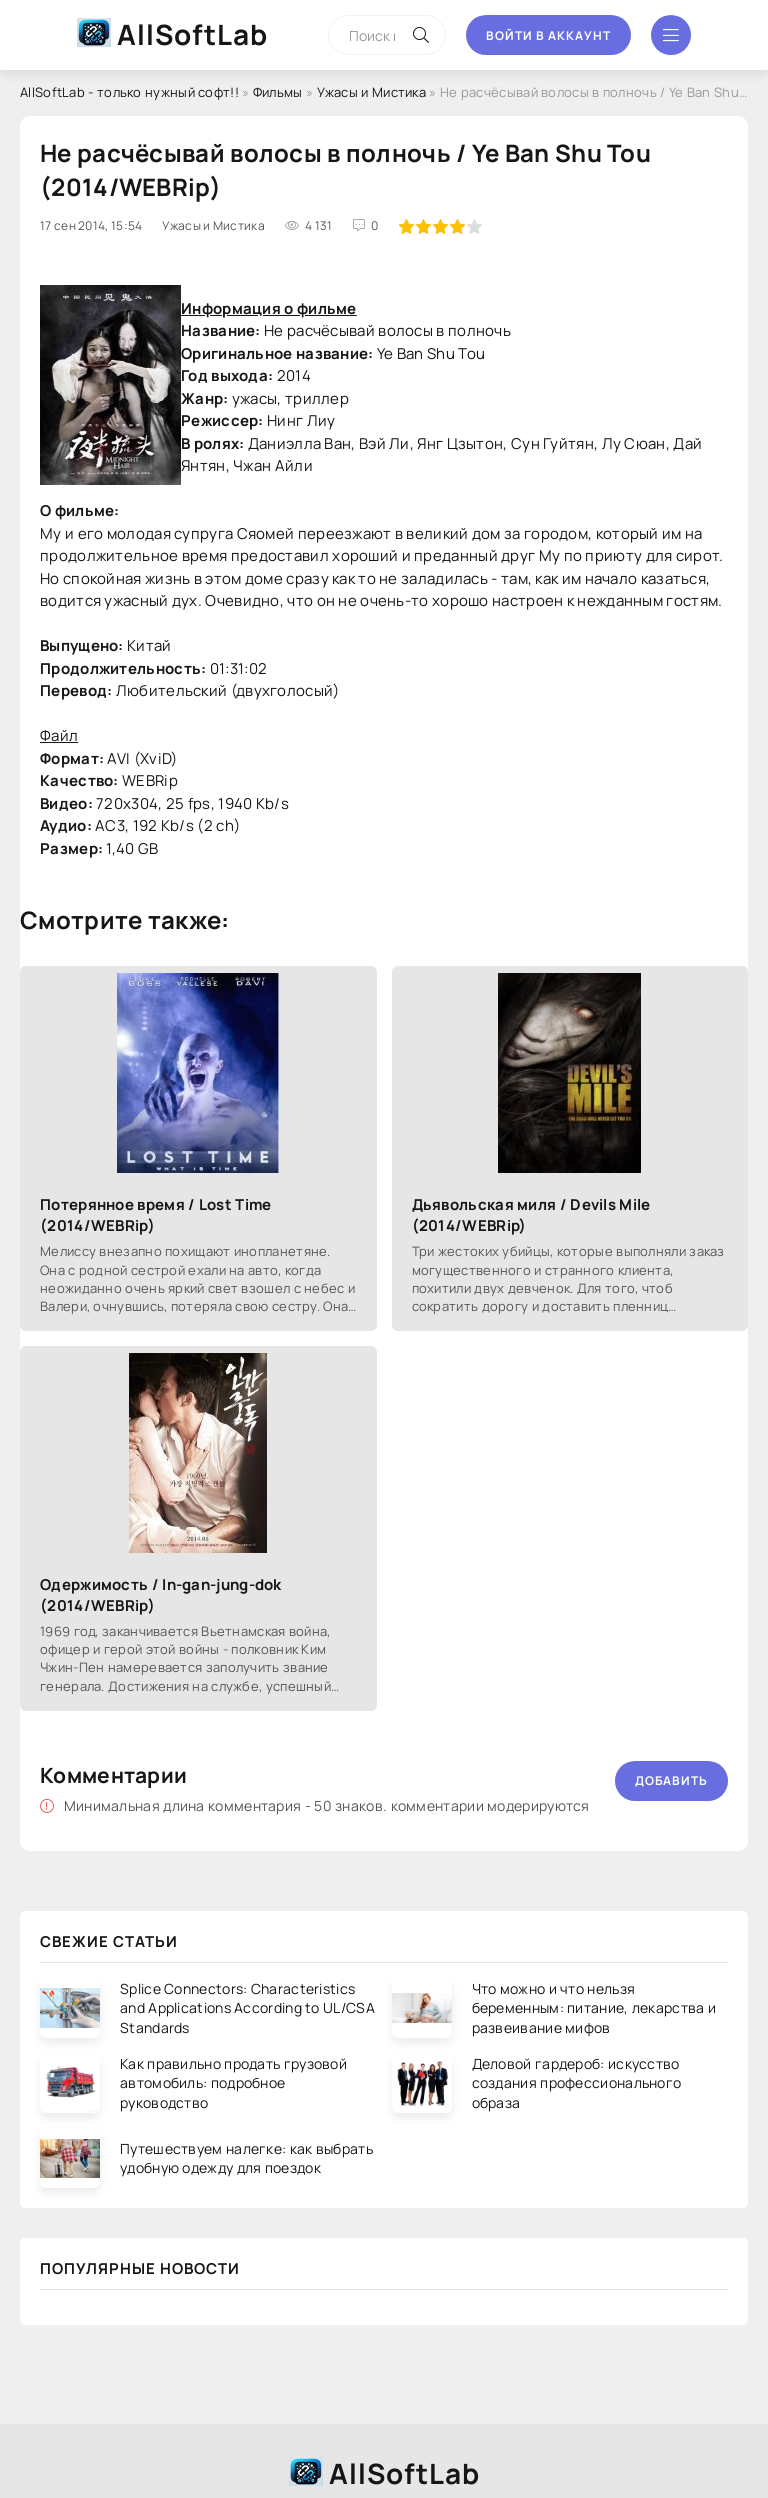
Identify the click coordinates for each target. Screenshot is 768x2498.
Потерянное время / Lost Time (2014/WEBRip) (155, 1215)
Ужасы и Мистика (372, 92)
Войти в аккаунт (548, 35)
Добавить (671, 1780)
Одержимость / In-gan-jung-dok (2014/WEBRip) (161, 1595)
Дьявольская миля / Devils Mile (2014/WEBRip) (531, 1215)
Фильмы (278, 92)
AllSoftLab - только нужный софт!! (129, 92)
